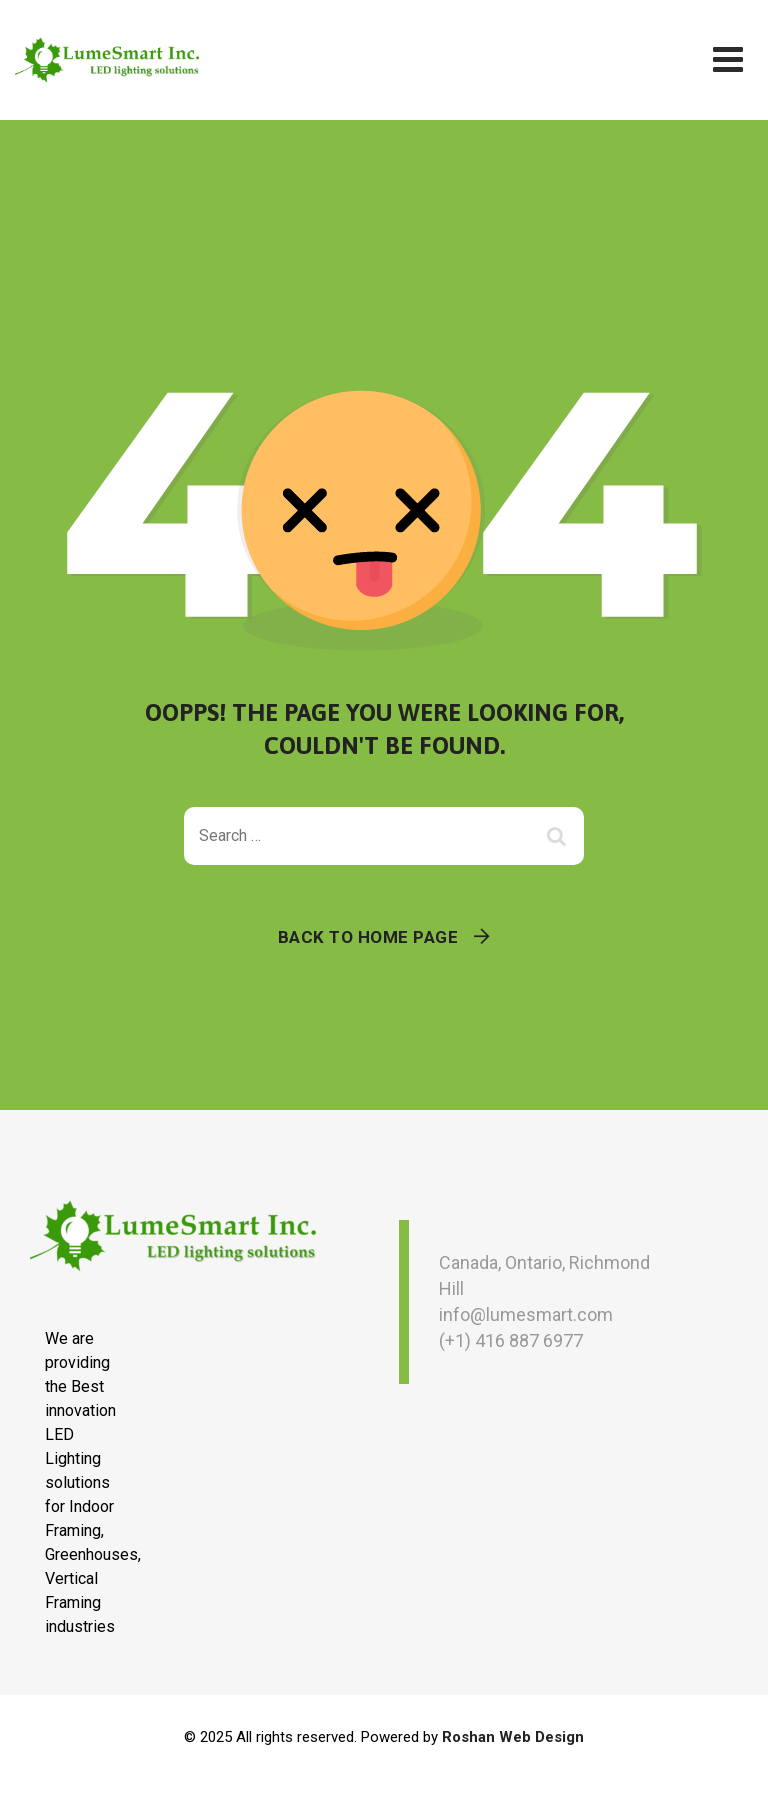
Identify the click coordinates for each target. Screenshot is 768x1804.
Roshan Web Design (513, 1737)
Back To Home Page (368, 937)
